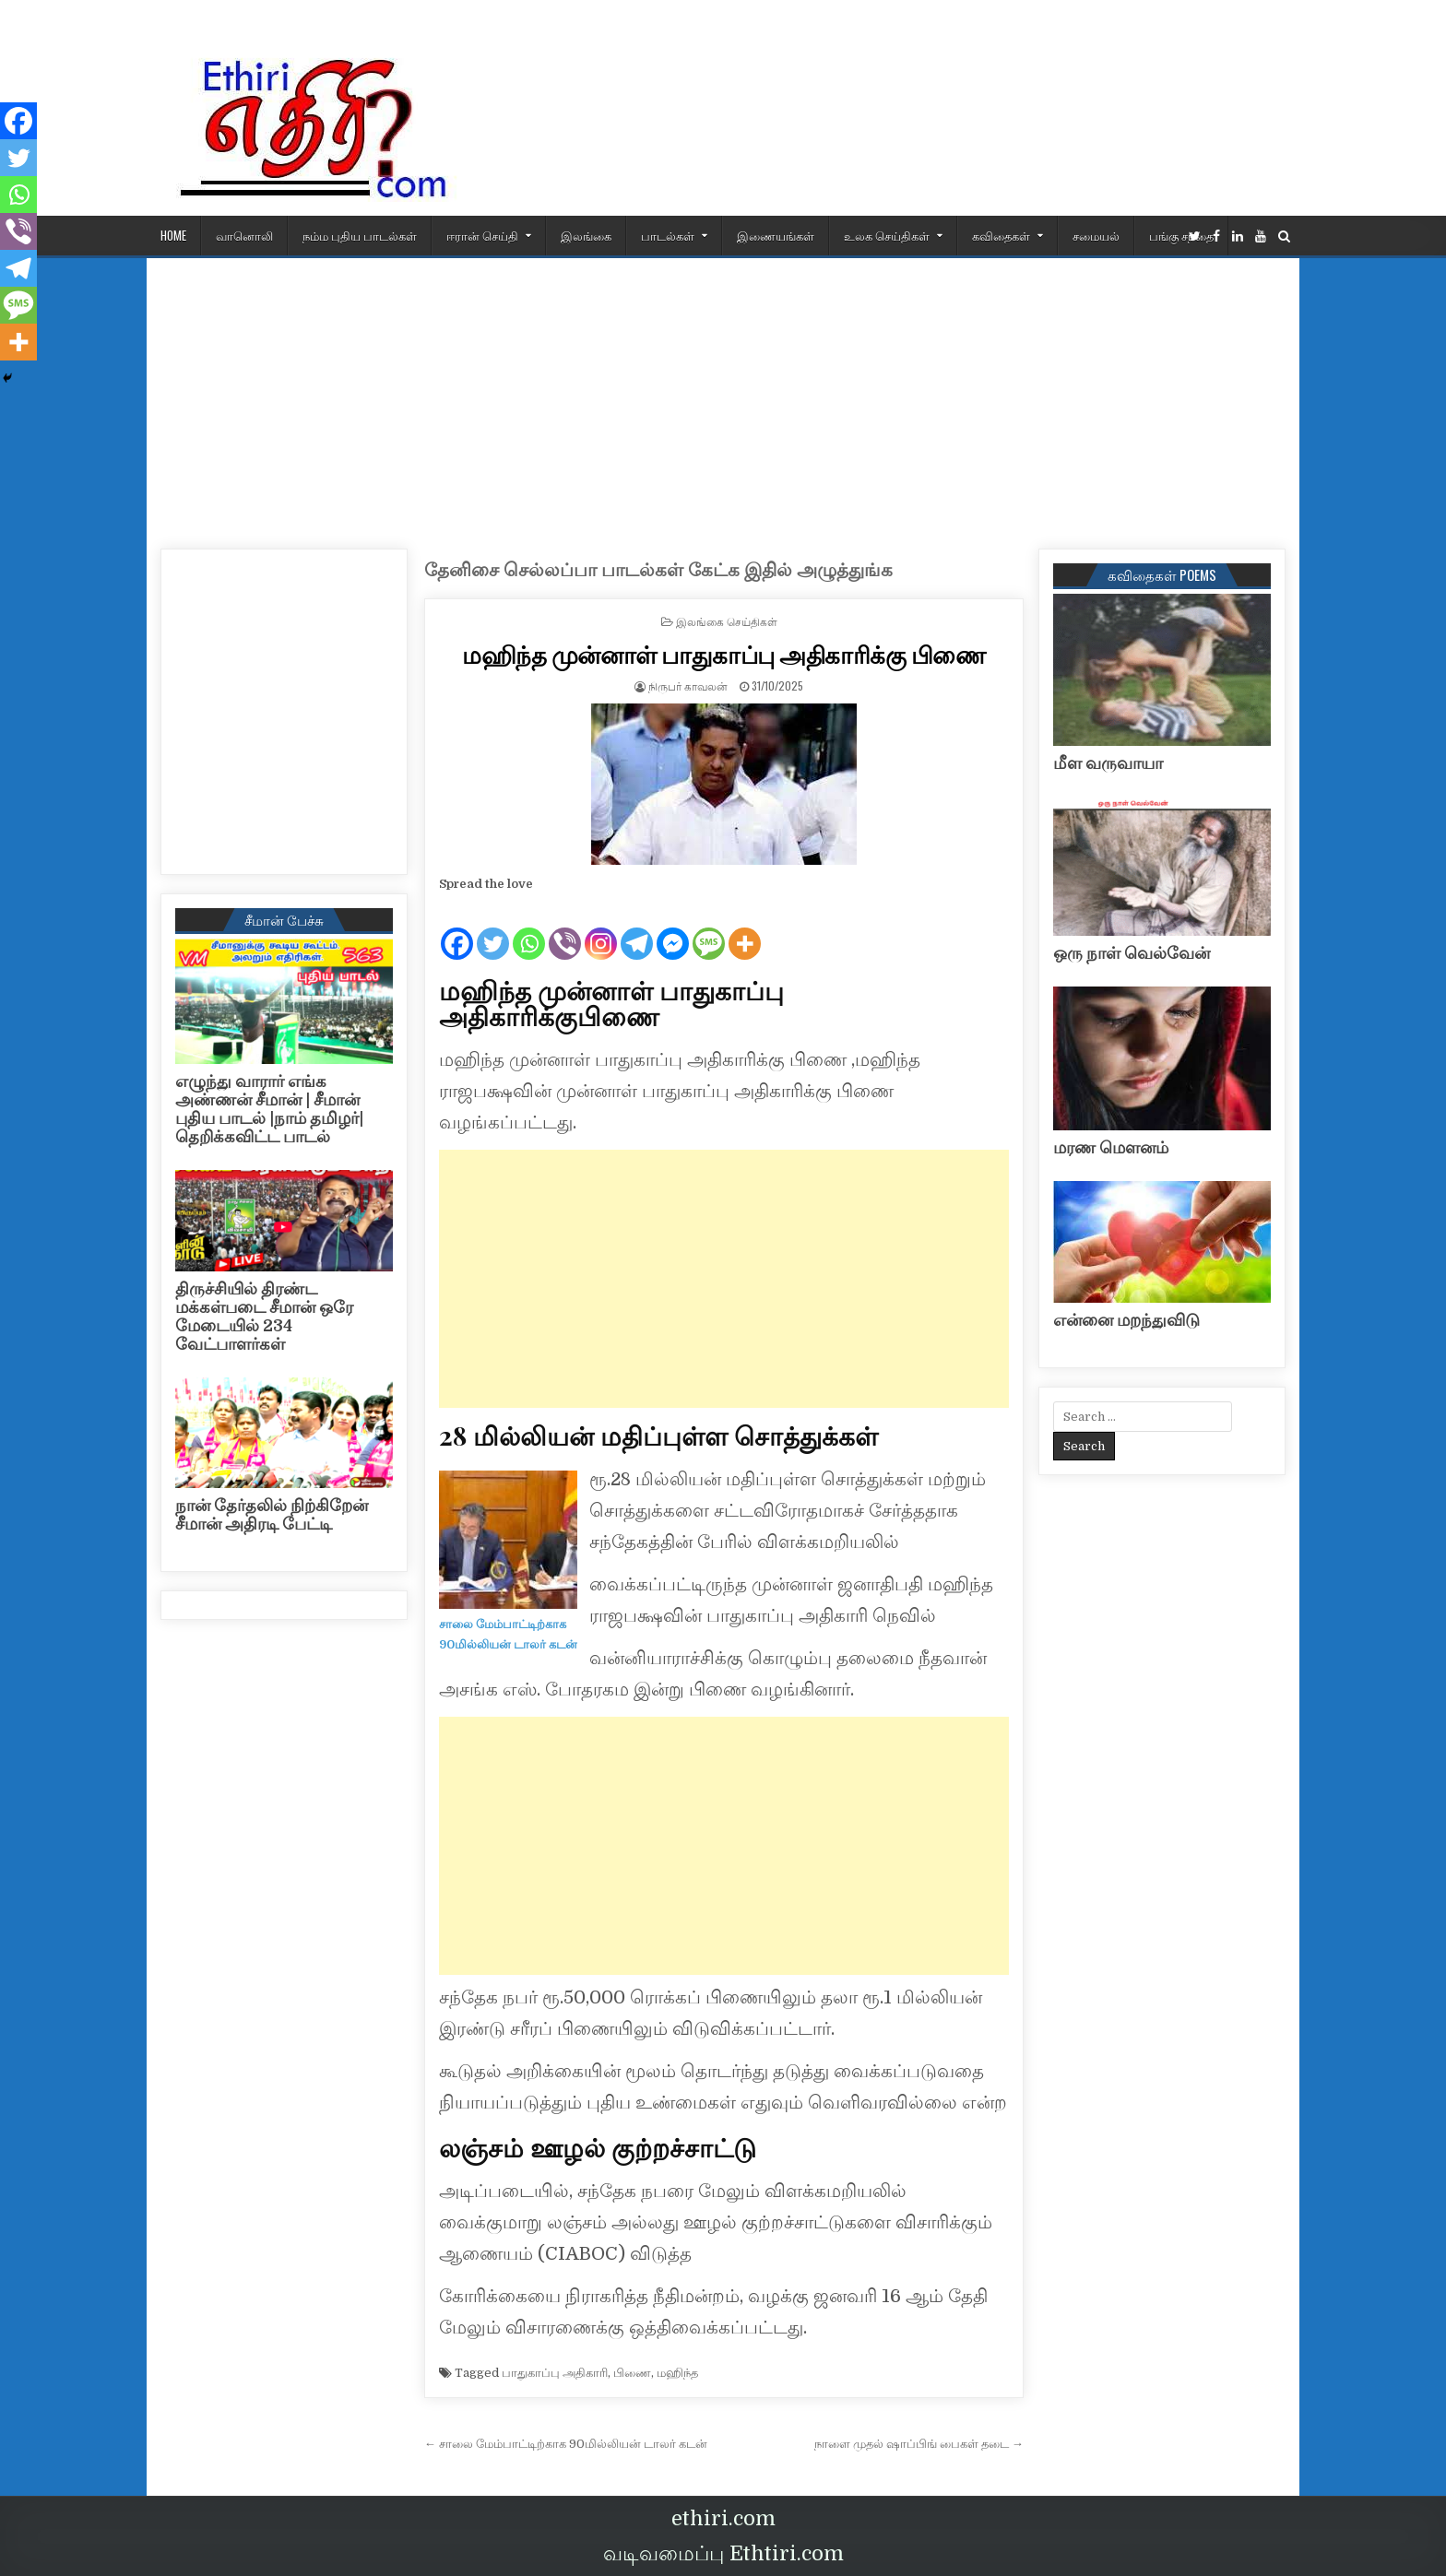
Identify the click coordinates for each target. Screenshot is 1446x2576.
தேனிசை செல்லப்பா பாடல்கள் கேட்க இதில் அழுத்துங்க (658, 570)
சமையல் (1096, 235)
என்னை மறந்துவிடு (1126, 1320)
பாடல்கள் (667, 235)
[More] (745, 928)
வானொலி (244, 235)
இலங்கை (586, 235)
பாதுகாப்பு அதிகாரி (555, 2373)
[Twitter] (493, 928)
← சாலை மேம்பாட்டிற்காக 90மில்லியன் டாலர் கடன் (565, 2444)
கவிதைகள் (1001, 235)
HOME (173, 235)
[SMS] (709, 928)
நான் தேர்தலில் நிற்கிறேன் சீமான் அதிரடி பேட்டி (271, 1514)
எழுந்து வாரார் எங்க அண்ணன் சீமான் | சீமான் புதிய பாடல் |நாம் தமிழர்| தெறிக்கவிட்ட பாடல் (269, 1108)
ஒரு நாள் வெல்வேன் (1131, 953)
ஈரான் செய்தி (482, 235)
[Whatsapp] (529, 928)
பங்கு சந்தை (1181, 235)
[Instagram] (601, 928)
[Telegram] (637, 928)
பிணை (632, 2373)
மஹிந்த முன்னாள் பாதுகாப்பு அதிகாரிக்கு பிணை (724, 654)
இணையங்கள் (775, 235)
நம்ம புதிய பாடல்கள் (359, 235)
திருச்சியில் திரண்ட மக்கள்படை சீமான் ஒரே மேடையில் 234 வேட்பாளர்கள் (264, 1316)
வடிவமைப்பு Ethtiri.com (723, 2553)
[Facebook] (457, 928)
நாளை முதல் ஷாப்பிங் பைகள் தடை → (919, 2444)
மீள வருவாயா (1108, 763)
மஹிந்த (677, 2373)
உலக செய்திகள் (887, 235)
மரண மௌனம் (1110, 1148)
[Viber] (565, 928)
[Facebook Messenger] (673, 928)
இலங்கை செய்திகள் (726, 621)
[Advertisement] (723, 396)
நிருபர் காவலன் (688, 685)
